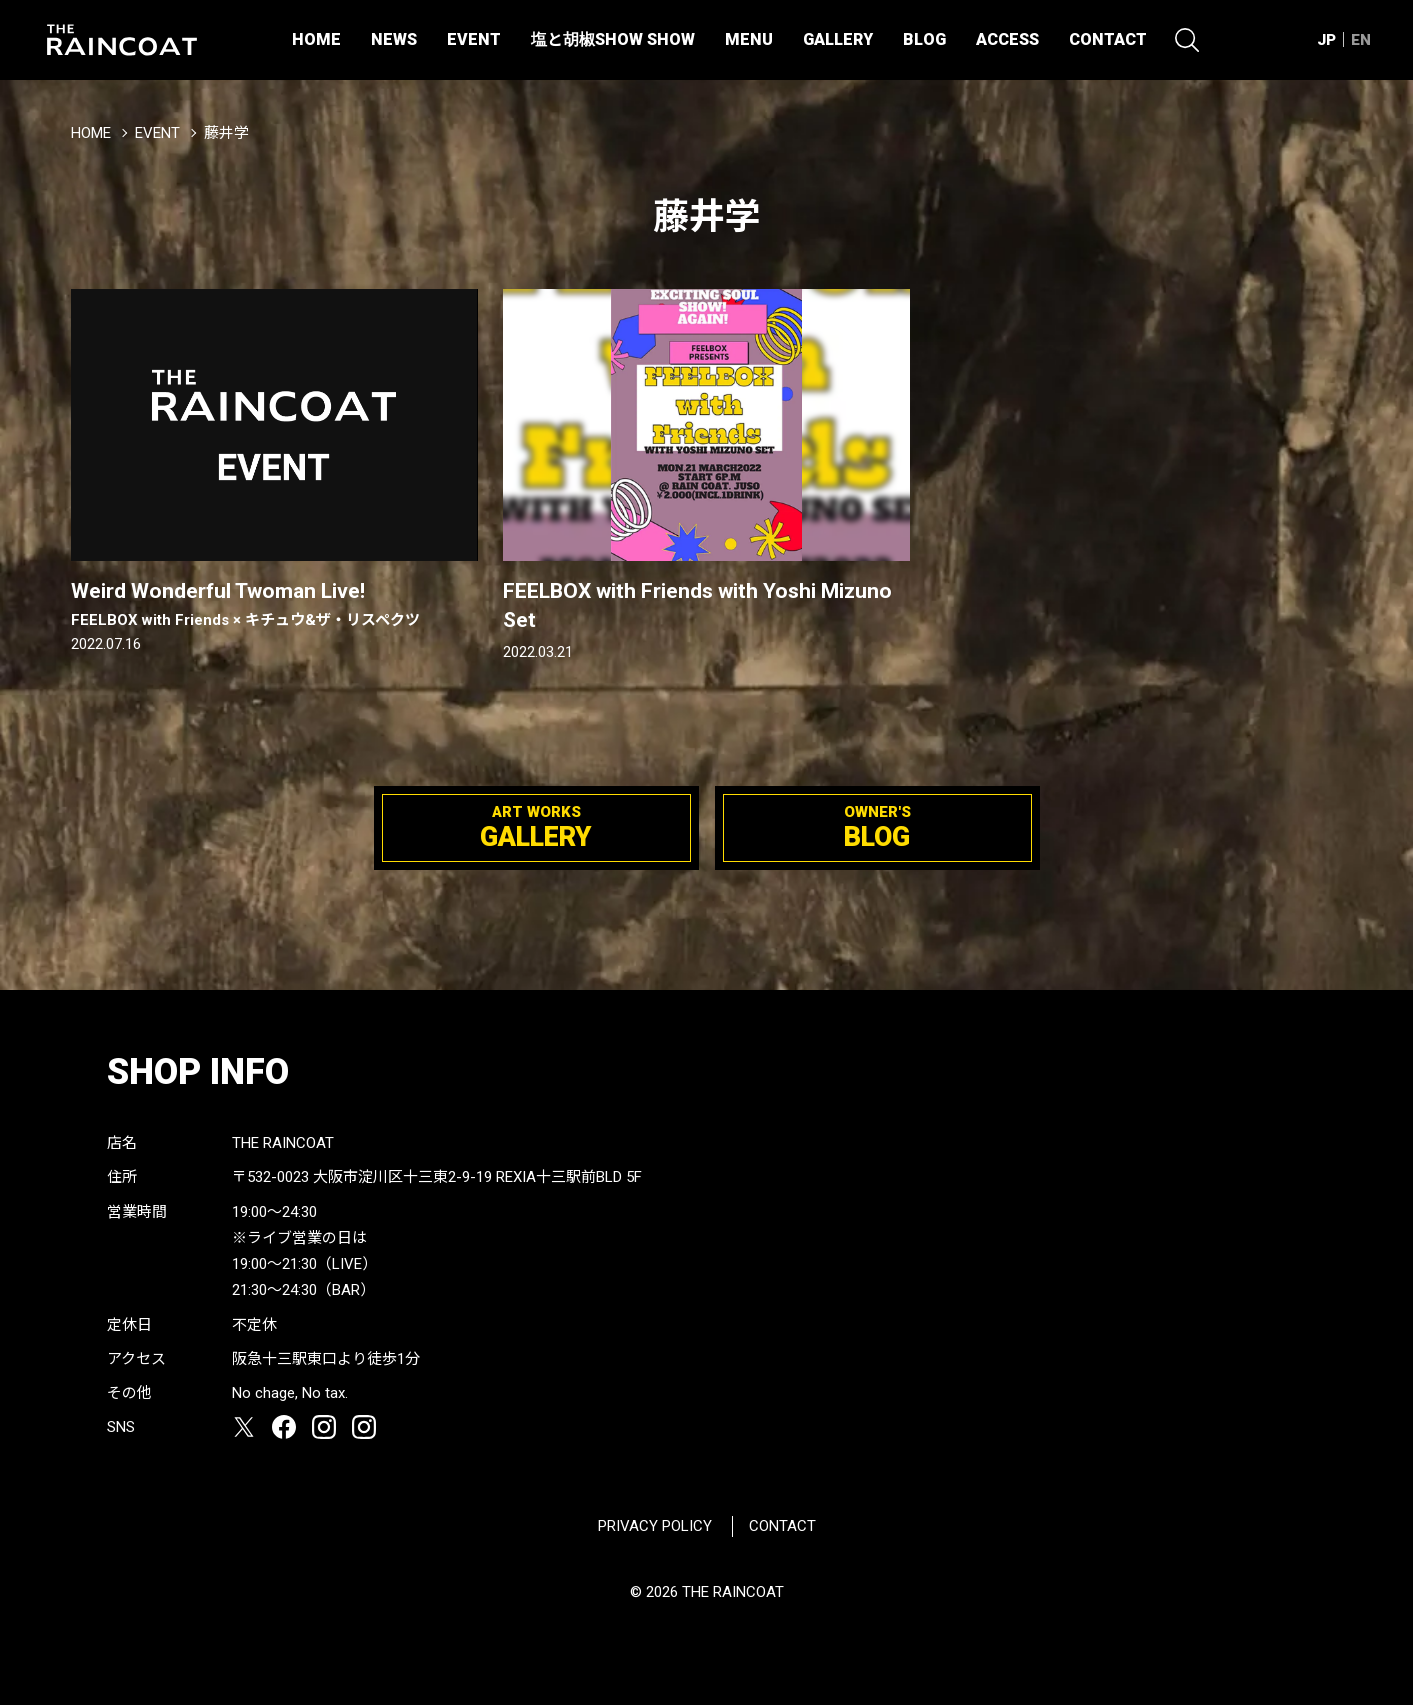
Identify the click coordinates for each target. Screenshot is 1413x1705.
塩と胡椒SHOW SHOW (613, 39)
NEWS (394, 39)
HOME (316, 39)
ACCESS (1007, 39)
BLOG (924, 39)
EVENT (474, 39)
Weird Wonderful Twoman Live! (274, 605)
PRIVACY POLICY (655, 1526)
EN (1361, 40)
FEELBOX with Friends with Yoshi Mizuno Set (697, 605)
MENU (749, 39)
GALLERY (838, 39)
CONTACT (1108, 39)
